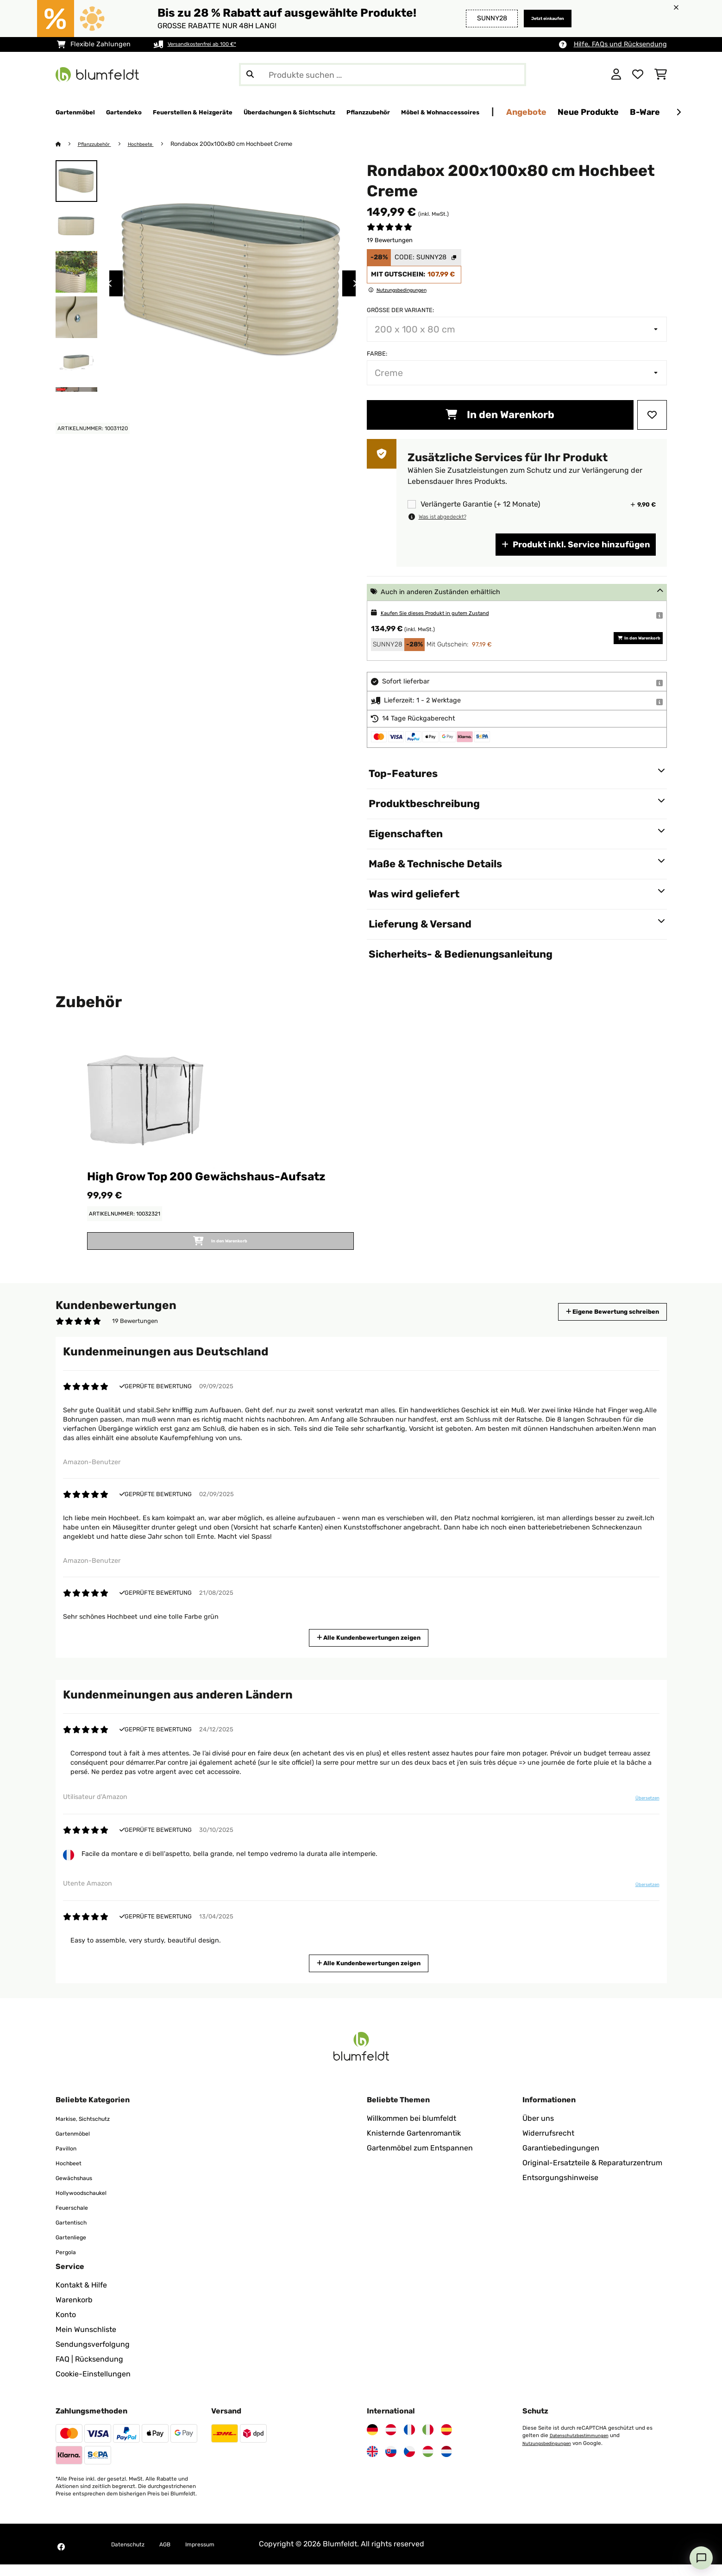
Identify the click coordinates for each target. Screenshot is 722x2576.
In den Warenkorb (500, 415)
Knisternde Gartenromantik (414, 2144)
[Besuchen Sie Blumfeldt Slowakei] (390, 2463)
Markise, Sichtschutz (91, 2129)
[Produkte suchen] (382, 74)
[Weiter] (678, 112)
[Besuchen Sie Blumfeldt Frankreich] (409, 2441)
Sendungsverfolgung (93, 2355)
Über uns (538, 2129)
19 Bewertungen (390, 240)
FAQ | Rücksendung (89, 2370)
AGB (178, 2555)
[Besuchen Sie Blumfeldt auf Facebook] (61, 2558)
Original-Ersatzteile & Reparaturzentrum (592, 2174)
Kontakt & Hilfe (81, 2296)
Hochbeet (72, 2174)
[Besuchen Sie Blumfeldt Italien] (427, 2441)
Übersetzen (641, 1813)
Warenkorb (74, 2311)
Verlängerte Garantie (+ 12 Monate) (480, 505)
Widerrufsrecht (548, 2144)
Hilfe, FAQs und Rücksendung (620, 44)
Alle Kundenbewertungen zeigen (372, 1648)
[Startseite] (67, 144)
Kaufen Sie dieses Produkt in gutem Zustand (451, 613)
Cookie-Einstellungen (93, 2385)
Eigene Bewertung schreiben (595, 1323)
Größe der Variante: (400, 310)
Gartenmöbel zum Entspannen (420, 2159)
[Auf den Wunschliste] (652, 415)
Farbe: (377, 354)
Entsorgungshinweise (560, 2189)
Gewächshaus (80, 2189)
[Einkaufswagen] (660, 74)
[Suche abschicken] (250, 74)
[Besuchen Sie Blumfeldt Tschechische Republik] (409, 2463)
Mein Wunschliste (86, 2341)
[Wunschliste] (637, 74)
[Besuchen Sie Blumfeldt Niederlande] (446, 2463)
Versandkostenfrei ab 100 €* (212, 44)
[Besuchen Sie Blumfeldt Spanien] (446, 2441)
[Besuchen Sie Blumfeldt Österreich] (390, 2441)
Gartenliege (76, 2248)
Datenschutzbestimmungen (585, 2447)
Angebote (658, 112)
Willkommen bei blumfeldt (411, 2129)
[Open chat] (701, 2558)
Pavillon (69, 2159)
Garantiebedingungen (560, 2159)
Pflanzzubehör (100, 144)
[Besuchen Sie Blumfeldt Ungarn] (427, 2463)
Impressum (220, 2555)
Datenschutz (133, 2555)
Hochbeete (154, 144)
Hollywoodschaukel (89, 2204)
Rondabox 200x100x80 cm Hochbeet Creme (247, 144)
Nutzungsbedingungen (551, 2454)
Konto (66, 2326)
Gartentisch (76, 2233)
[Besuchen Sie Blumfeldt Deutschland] (372, 2441)
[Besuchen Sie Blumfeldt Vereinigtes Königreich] (372, 2463)
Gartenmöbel (78, 2144)
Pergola (69, 2263)
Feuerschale (77, 2218)
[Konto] (616, 74)
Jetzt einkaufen (537, 18)
